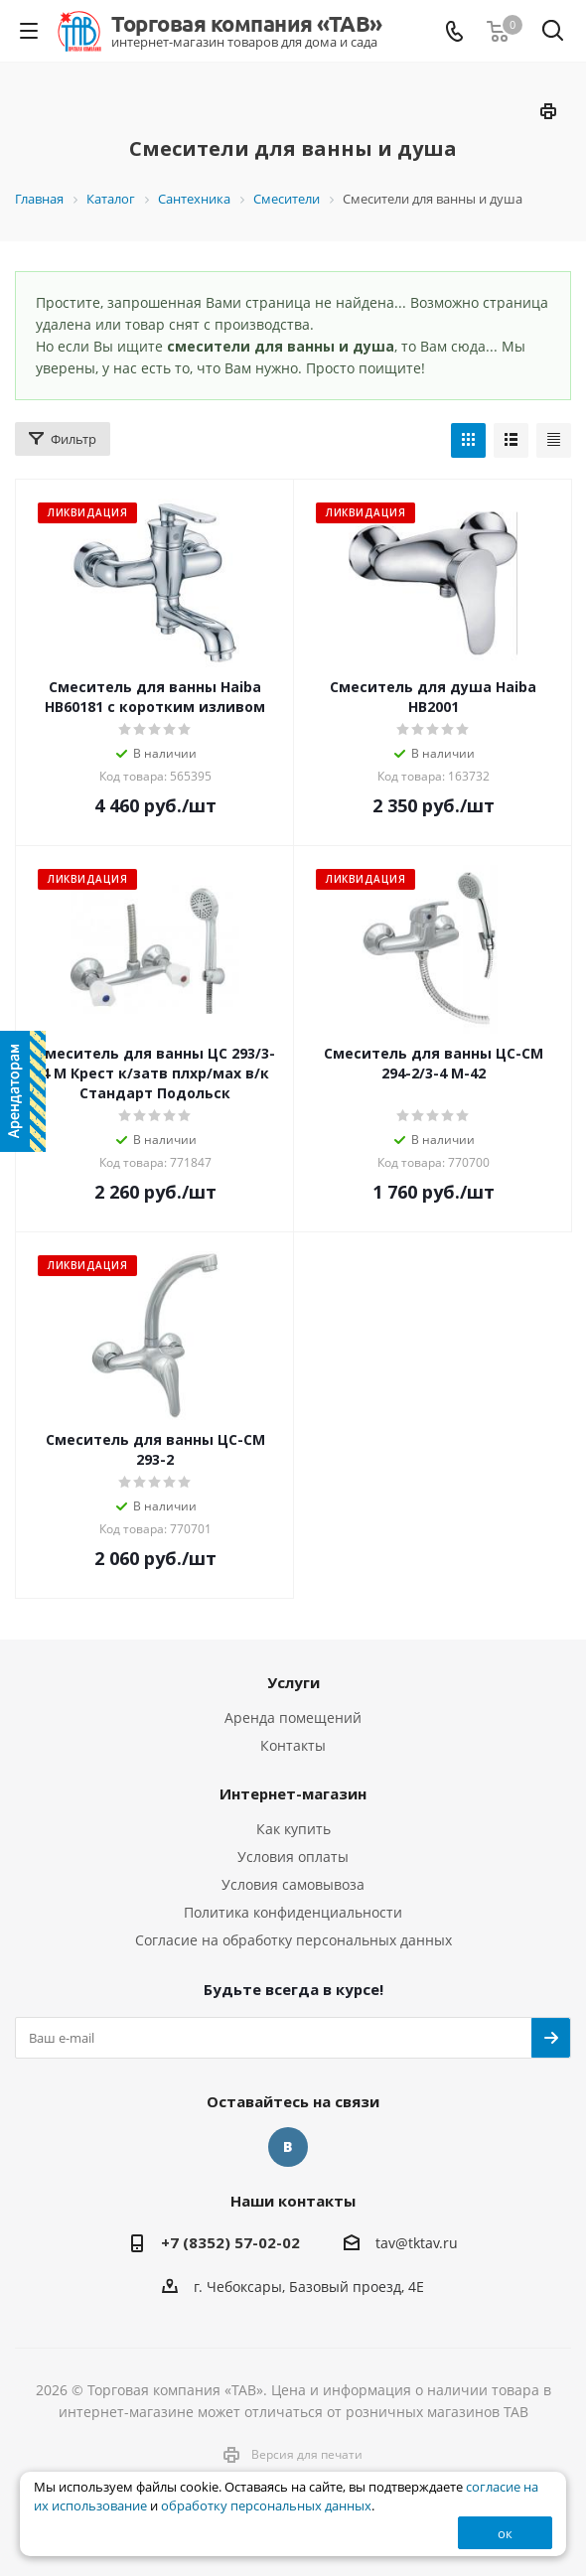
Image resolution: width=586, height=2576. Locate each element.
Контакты (293, 1745)
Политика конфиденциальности (293, 1912)
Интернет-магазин (293, 1793)
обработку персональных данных (266, 2506)
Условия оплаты (293, 1856)
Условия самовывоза (293, 1884)
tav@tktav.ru (416, 2242)
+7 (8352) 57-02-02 (230, 2242)
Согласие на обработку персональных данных (293, 1940)
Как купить (293, 1828)
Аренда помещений (293, 1717)
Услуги (293, 1682)
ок (505, 2533)
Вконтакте (288, 2147)
